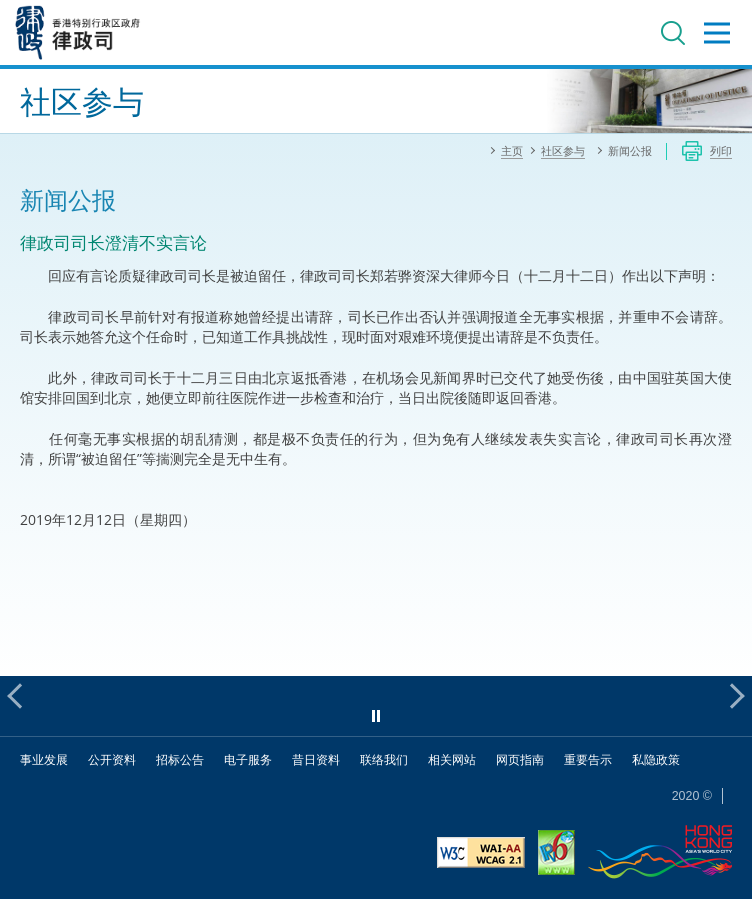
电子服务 (248, 759)
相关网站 (452, 759)
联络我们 (384, 759)
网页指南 (520, 759)
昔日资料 (316, 759)
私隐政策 (656, 759)
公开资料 (112, 759)
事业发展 (44, 759)
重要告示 (588, 759)
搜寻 (673, 33)
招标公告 (180, 759)
